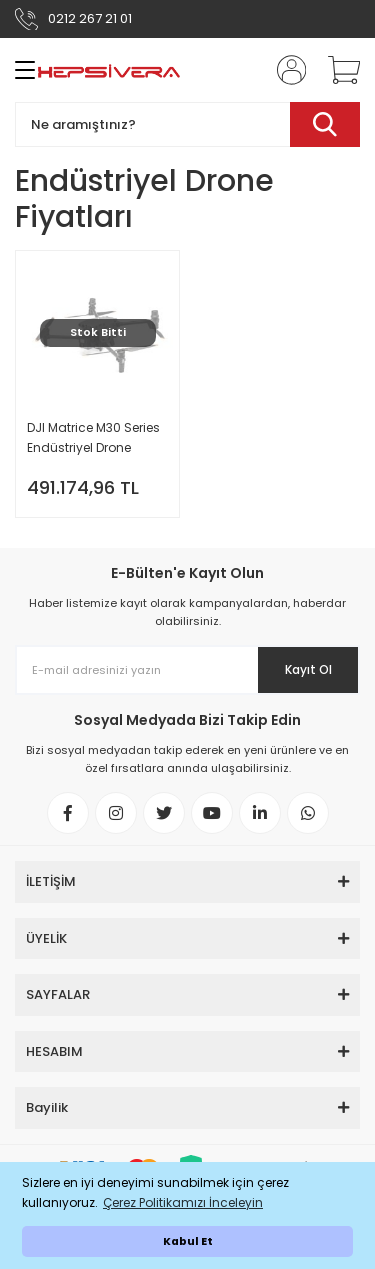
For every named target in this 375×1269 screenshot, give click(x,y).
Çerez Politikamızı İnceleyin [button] (183, 1202)
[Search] (187, 124)
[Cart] (337, 70)
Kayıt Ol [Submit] (308, 669)
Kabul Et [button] (188, 1241)
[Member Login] (285, 70)
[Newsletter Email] (187, 670)
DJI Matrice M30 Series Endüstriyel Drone (93, 437)
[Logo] (109, 70)
